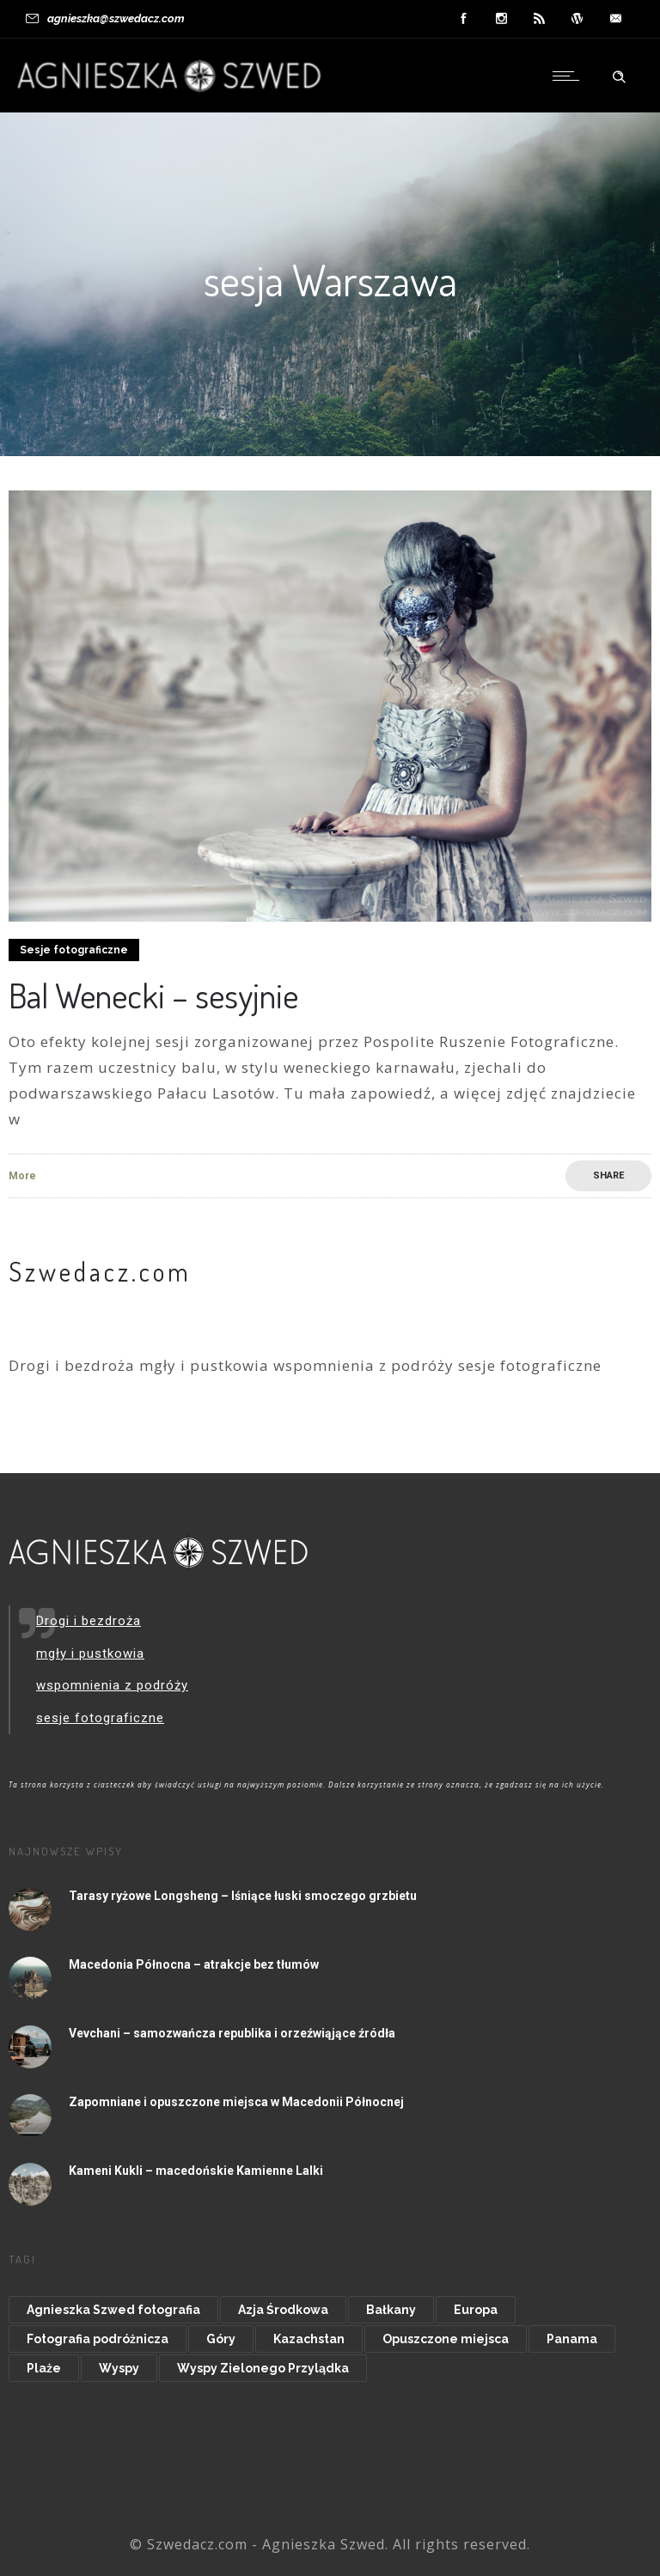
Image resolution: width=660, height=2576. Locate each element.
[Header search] (619, 74)
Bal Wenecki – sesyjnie (153, 994)
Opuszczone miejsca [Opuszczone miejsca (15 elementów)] (445, 2339)
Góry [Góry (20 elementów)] (220, 2339)
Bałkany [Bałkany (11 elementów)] (391, 2310)
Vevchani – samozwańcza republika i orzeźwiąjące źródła (232, 2033)
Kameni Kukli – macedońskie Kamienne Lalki (196, 2170)
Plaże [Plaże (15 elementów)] (44, 2368)
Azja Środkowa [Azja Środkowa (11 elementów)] (283, 2310)
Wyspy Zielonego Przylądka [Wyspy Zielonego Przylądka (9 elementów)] (263, 2368)
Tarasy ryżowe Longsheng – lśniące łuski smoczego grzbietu (243, 1896)
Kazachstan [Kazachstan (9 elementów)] (309, 2339)
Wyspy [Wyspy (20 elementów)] (119, 2368)
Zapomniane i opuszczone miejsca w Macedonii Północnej (236, 2102)
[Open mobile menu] (570, 75)
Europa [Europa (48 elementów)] (476, 2310)
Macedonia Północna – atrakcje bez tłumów (194, 1964)
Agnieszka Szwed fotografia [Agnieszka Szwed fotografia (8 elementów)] (113, 2310)
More (22, 1176)
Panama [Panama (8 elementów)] (572, 2339)
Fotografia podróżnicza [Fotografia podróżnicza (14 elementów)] (97, 2339)
